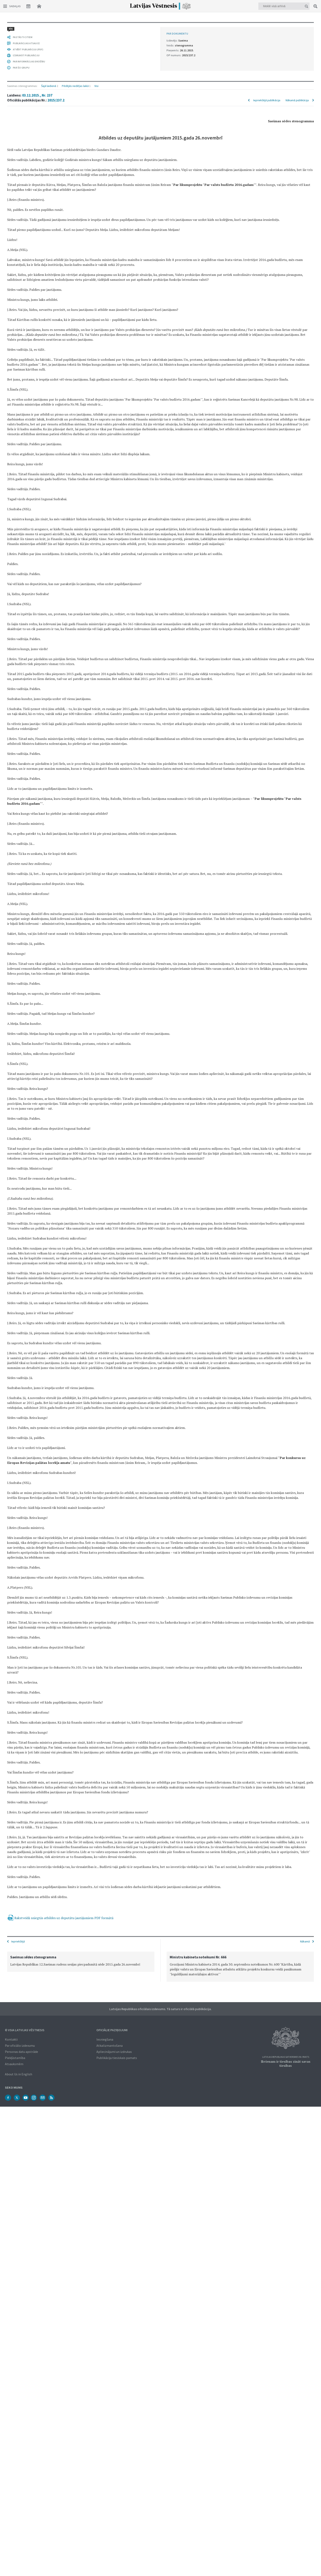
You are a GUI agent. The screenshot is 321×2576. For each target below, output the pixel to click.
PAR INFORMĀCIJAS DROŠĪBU (29, 61)
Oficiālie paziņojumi (112, 2030)
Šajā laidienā (48, 86)
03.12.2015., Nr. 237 (37, 95)
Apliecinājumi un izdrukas (114, 2052)
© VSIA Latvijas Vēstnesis (24, 2030)
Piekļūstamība (15, 2058)
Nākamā (305, 1941)
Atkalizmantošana (109, 2045)
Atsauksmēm (14, 2064)
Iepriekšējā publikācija (266, 100)
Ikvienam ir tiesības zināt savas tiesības (285, 2063)
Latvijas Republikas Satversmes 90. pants (285, 2057)
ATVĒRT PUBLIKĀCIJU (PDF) (28, 49)
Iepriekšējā (18, 1941)
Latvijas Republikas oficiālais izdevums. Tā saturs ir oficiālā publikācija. (160, 2009)
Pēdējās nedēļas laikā (75, 86)
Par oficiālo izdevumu (20, 2045)
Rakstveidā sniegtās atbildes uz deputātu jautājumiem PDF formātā (63, 1918)
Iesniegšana (104, 2039)
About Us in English (18, 2074)
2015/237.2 (55, 100)
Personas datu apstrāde (21, 2052)
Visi (96, 86)
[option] (80, 1962)
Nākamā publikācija (297, 100)
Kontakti (11, 2039)
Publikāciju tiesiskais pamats (116, 2058)
